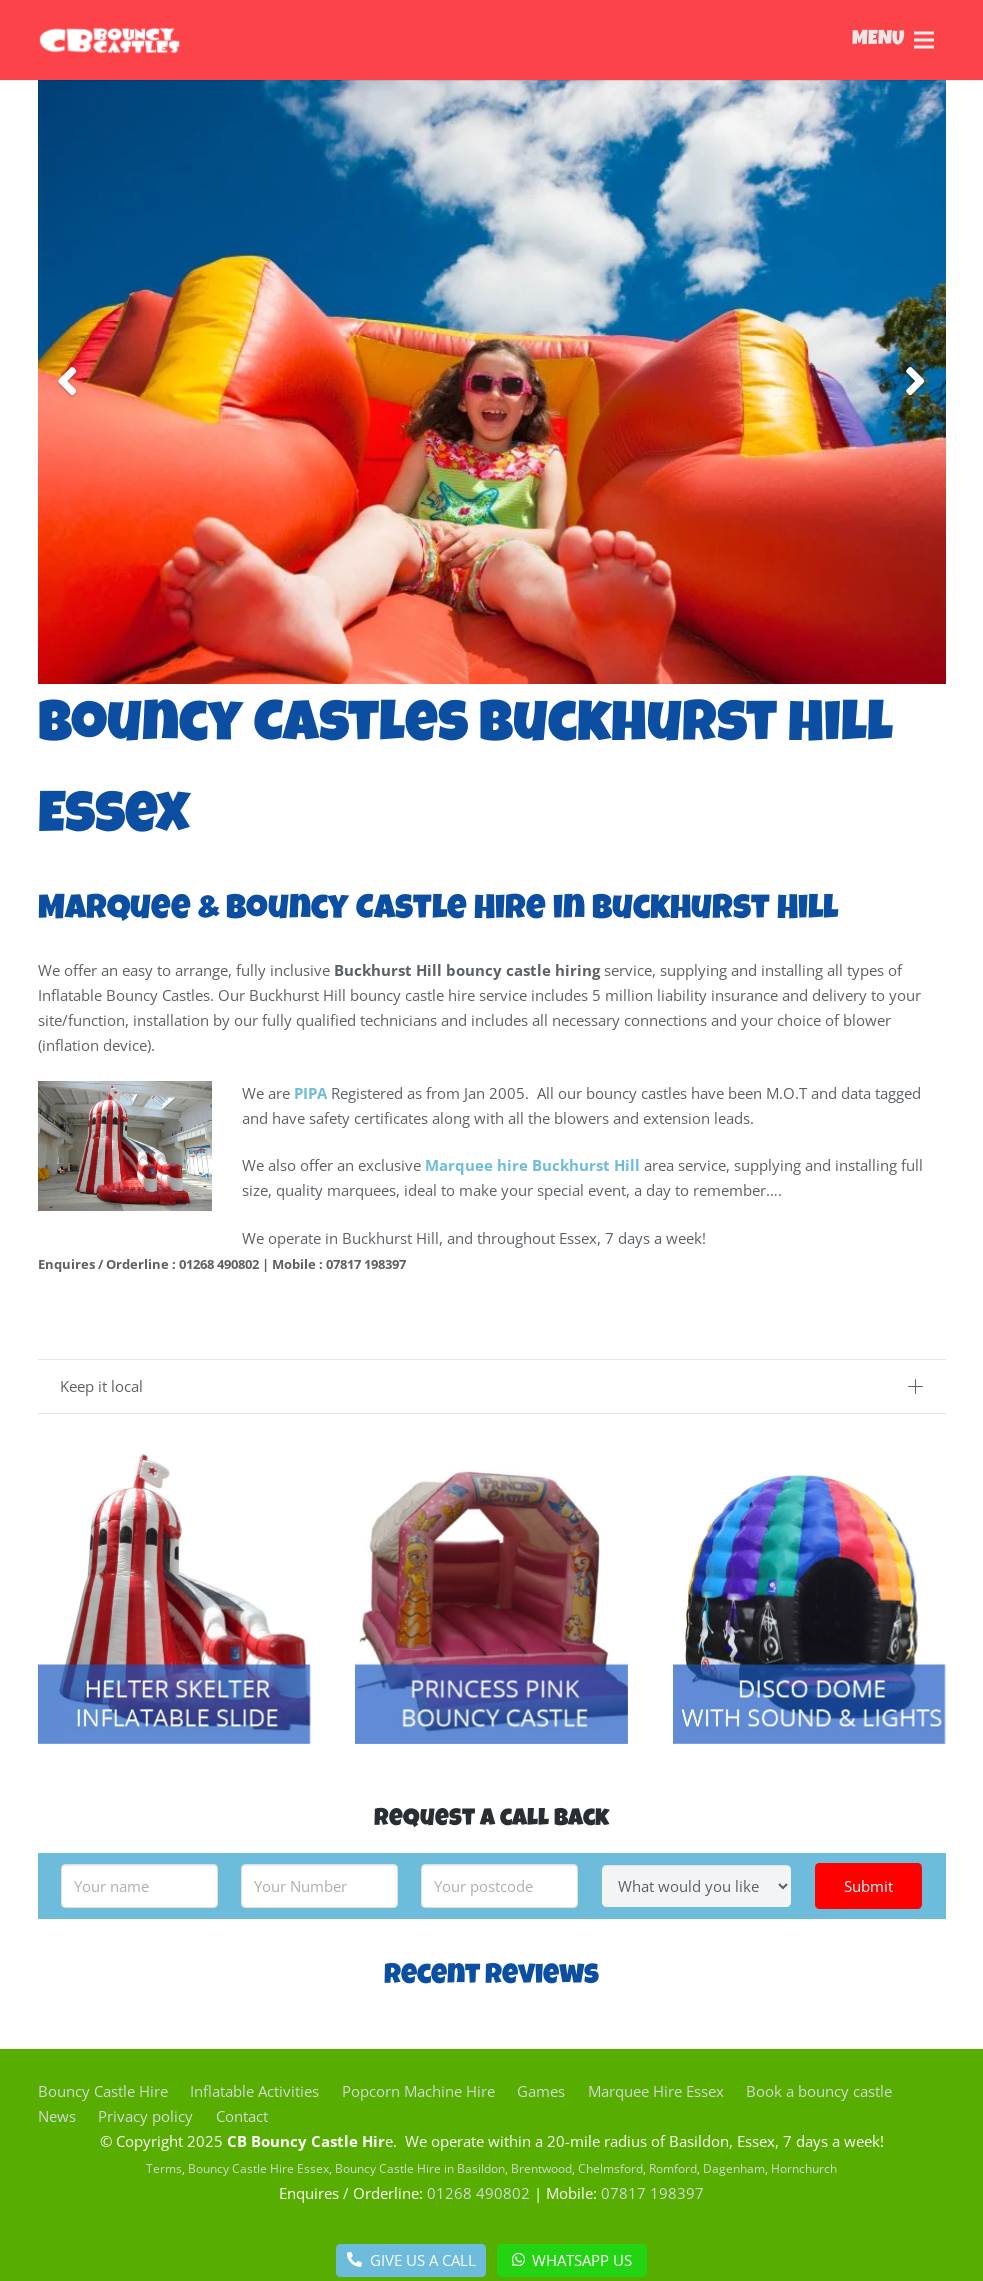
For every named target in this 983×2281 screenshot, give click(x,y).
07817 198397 (652, 2193)
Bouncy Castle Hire (103, 2091)
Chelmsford (610, 2168)
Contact (242, 2116)
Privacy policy (145, 2116)
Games (541, 2091)
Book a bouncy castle (819, 2091)
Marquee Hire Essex (656, 2091)
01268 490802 (478, 2193)
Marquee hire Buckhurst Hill (532, 1165)
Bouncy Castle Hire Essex (258, 2168)
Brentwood (541, 2168)
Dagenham (734, 2168)
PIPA (310, 1093)
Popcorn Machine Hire (418, 2091)
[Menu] (624, 40)
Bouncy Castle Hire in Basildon (420, 2168)
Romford (673, 2168)
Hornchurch (804, 2168)
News (57, 2116)
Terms (164, 2168)
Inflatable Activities (254, 2091)
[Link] (133, 40)
